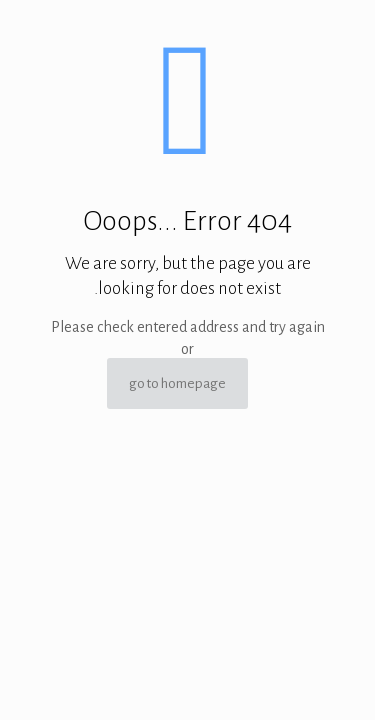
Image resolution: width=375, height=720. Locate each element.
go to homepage (177, 383)
